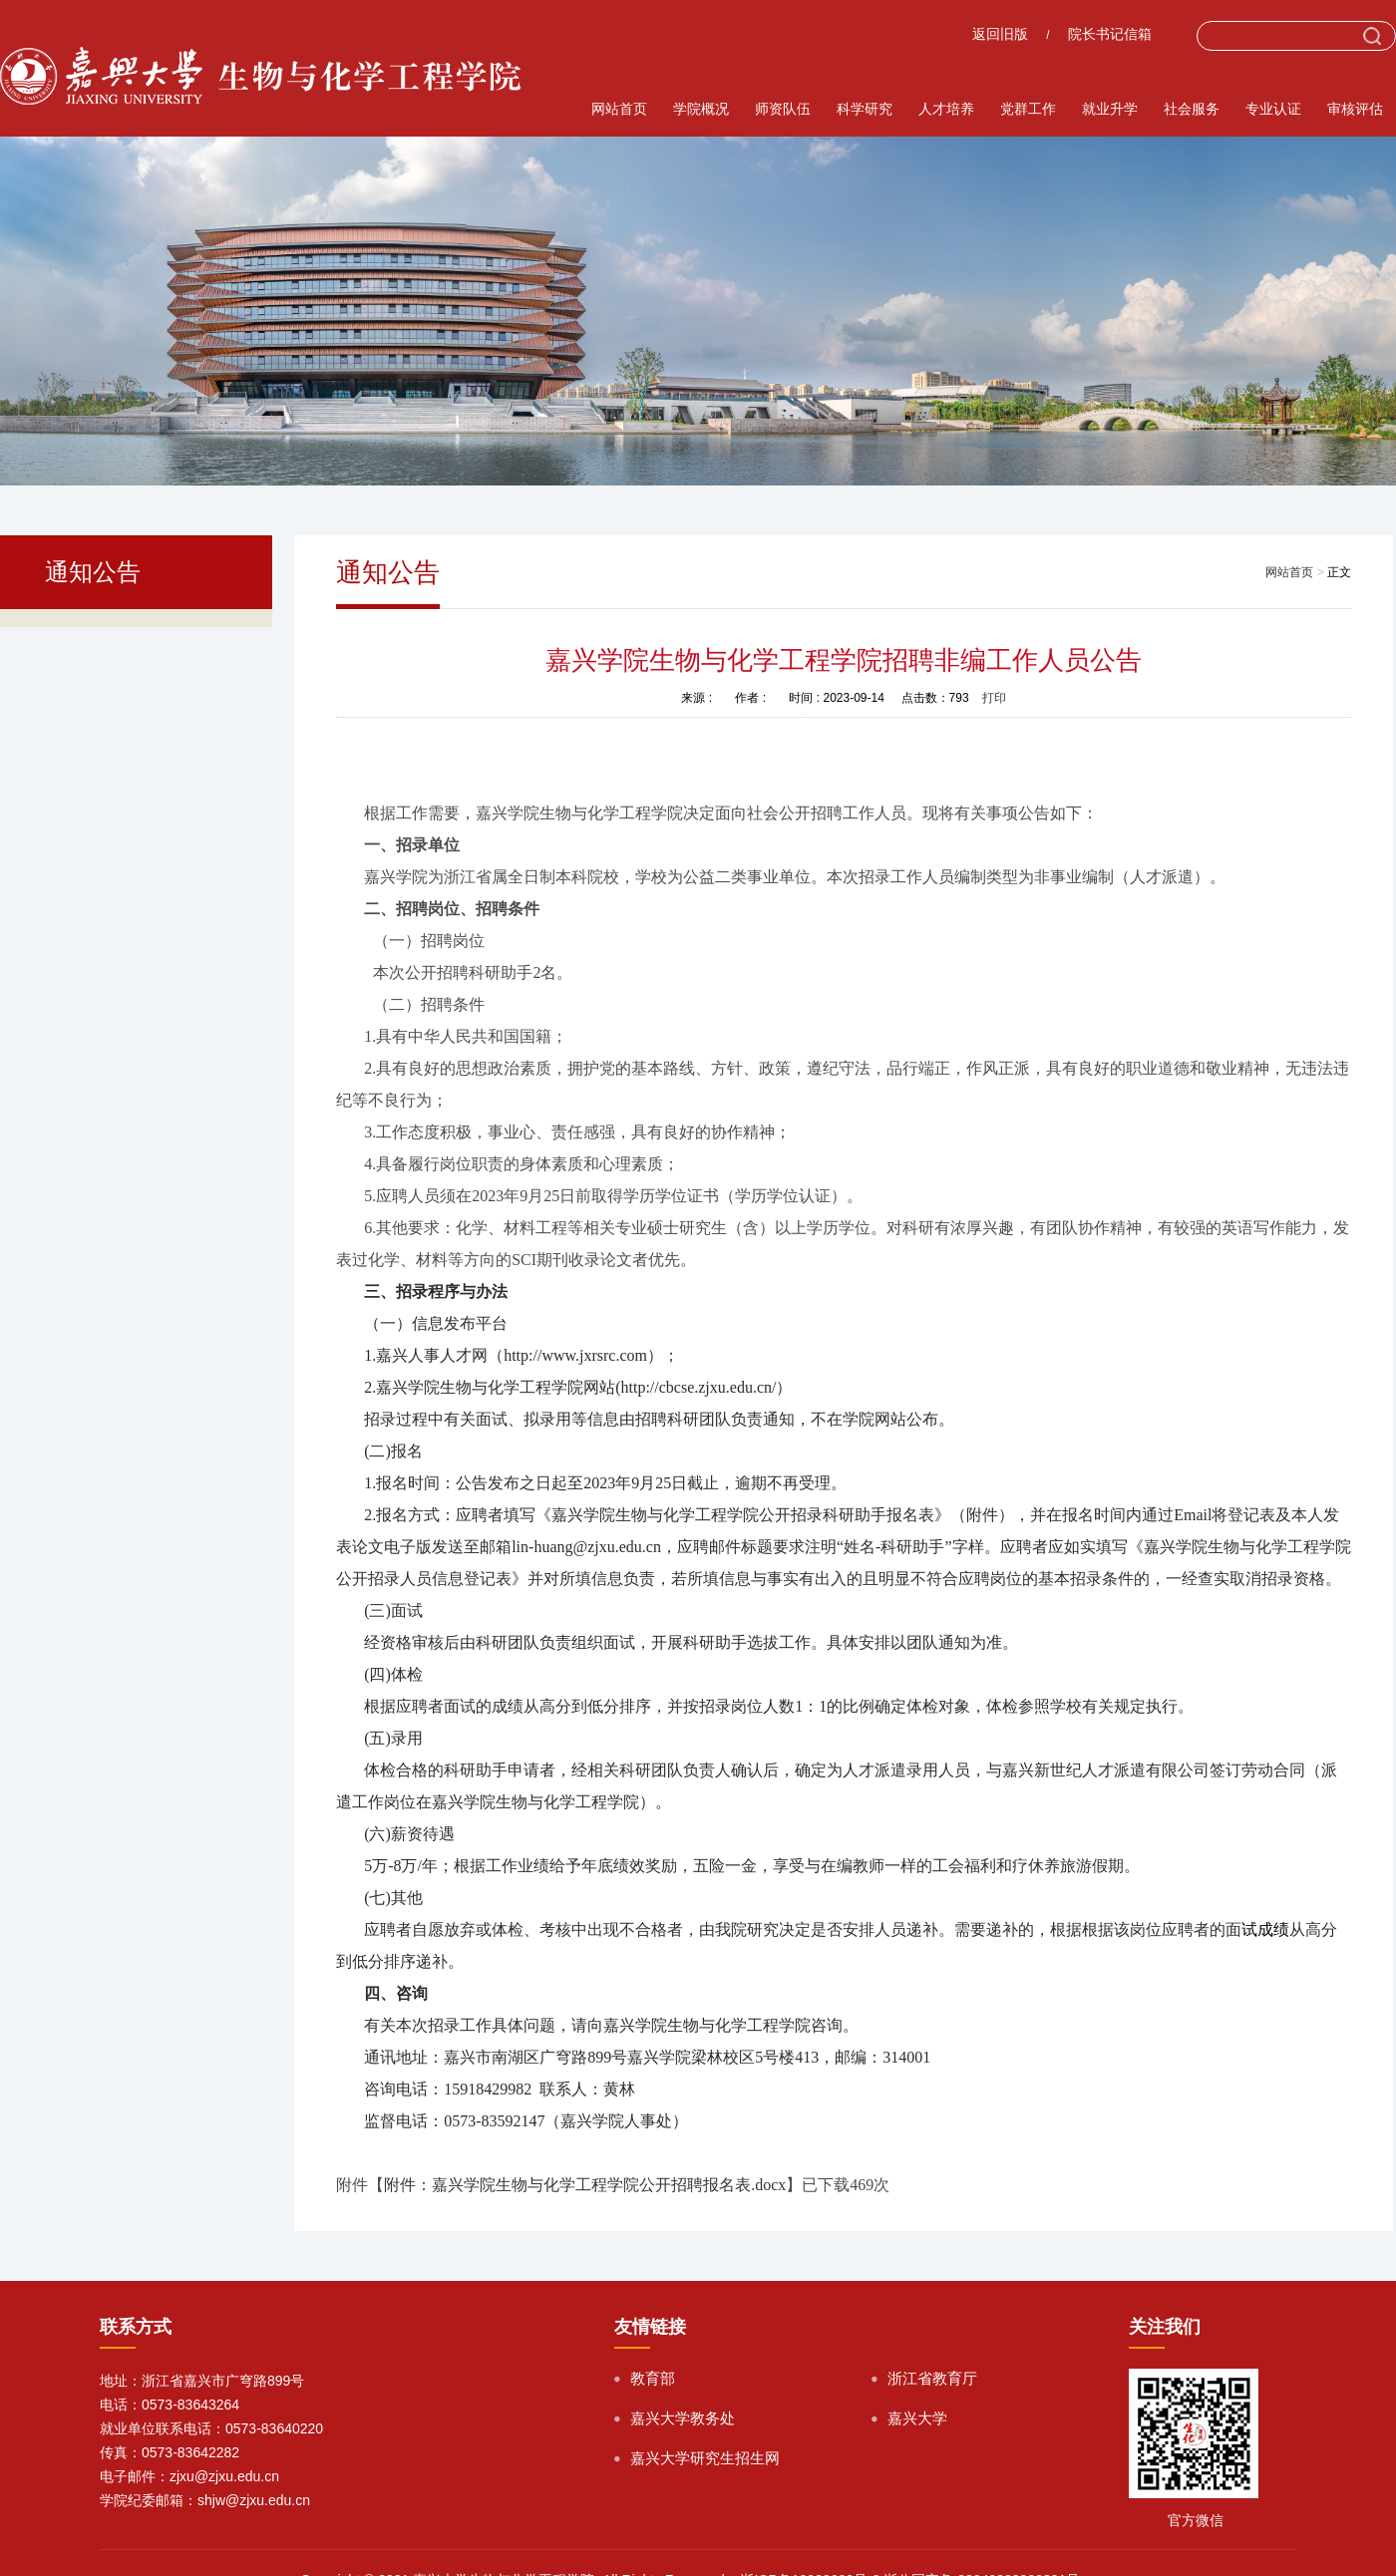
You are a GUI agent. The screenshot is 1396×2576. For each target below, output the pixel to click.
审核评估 (1355, 109)
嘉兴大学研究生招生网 (705, 2457)
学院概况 (701, 109)
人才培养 (946, 109)
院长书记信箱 (1110, 34)
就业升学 (1110, 109)
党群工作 (1028, 109)
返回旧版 (1000, 34)
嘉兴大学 (917, 2418)
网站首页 (619, 109)
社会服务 (1192, 109)
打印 (994, 698)
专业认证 (1273, 109)
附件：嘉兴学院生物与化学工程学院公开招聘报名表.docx (585, 2184)
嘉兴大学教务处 (682, 2418)
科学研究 (864, 109)
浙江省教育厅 (932, 2378)
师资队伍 (783, 109)
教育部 (652, 2378)
